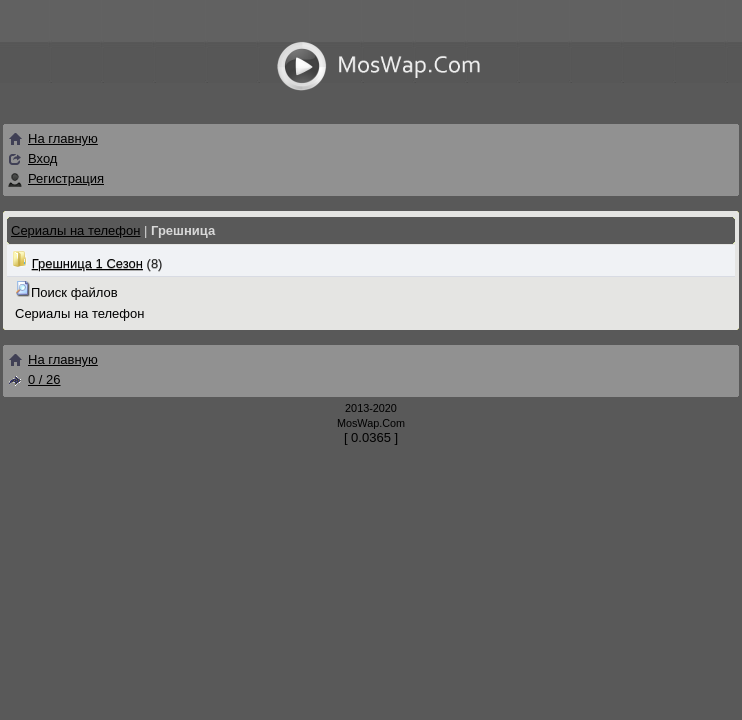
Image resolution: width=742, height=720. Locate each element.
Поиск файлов (74, 292)
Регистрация (66, 178)
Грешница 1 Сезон (87, 263)
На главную (52, 138)
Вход (42, 158)
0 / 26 (34, 379)
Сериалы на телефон (75, 230)
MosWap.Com (371, 423)
